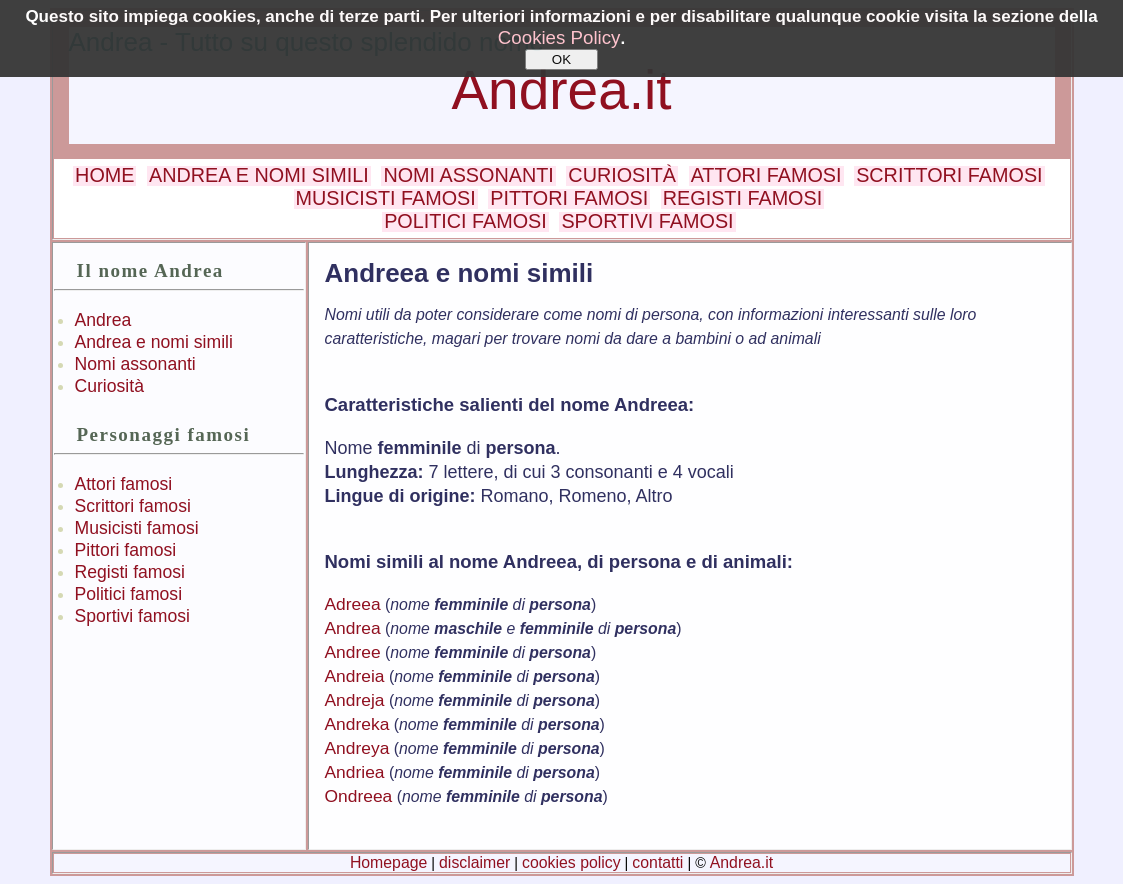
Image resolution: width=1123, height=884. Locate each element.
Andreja (355, 700)
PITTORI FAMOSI (569, 198)
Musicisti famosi (137, 528)
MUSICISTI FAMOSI (386, 198)
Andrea (103, 320)
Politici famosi (129, 594)
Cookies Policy (559, 37)
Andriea (355, 772)
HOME (104, 175)
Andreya (357, 748)
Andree (353, 652)
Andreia (355, 676)
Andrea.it (561, 90)
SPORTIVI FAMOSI (647, 221)
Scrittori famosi (133, 506)
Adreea (353, 604)
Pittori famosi (126, 550)
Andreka (357, 724)
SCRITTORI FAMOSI (949, 175)
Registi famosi (130, 572)
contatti (657, 862)
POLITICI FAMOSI (465, 221)
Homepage (388, 862)
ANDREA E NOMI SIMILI (259, 175)
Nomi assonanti (135, 364)
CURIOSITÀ (622, 175)
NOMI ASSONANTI (468, 175)
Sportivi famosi (132, 616)
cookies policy (571, 862)
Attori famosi (124, 484)
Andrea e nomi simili (154, 342)
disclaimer (474, 862)
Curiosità (109, 386)
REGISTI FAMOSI (742, 198)
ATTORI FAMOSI (766, 175)
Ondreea (359, 796)
